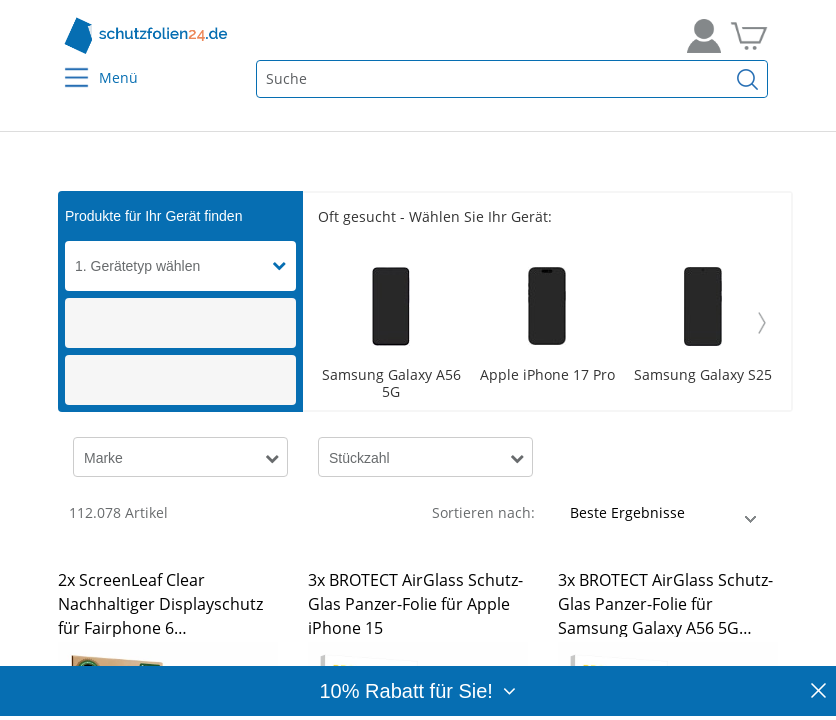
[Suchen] (748, 79)
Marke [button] (103, 458)
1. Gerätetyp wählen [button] (137, 266)
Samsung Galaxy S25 (703, 375)
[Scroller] (547, 323)
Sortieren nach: (483, 512)
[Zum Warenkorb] (749, 36)
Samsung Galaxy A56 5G (391, 384)
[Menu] (64, 64)
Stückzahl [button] (359, 458)
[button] (284, 266)
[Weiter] (762, 323)
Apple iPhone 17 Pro (547, 375)
